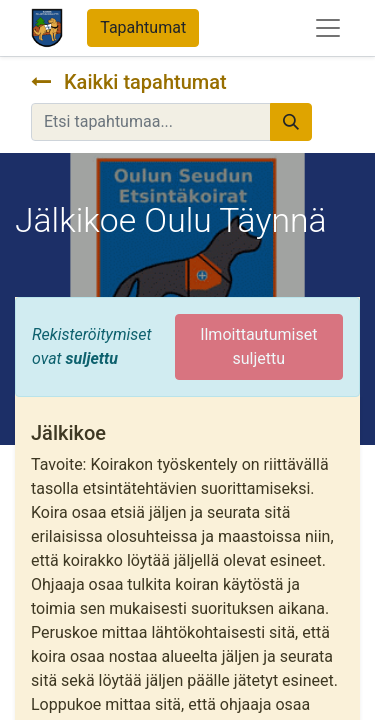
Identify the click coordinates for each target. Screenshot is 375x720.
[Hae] (291, 122)
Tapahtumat (143, 27)
